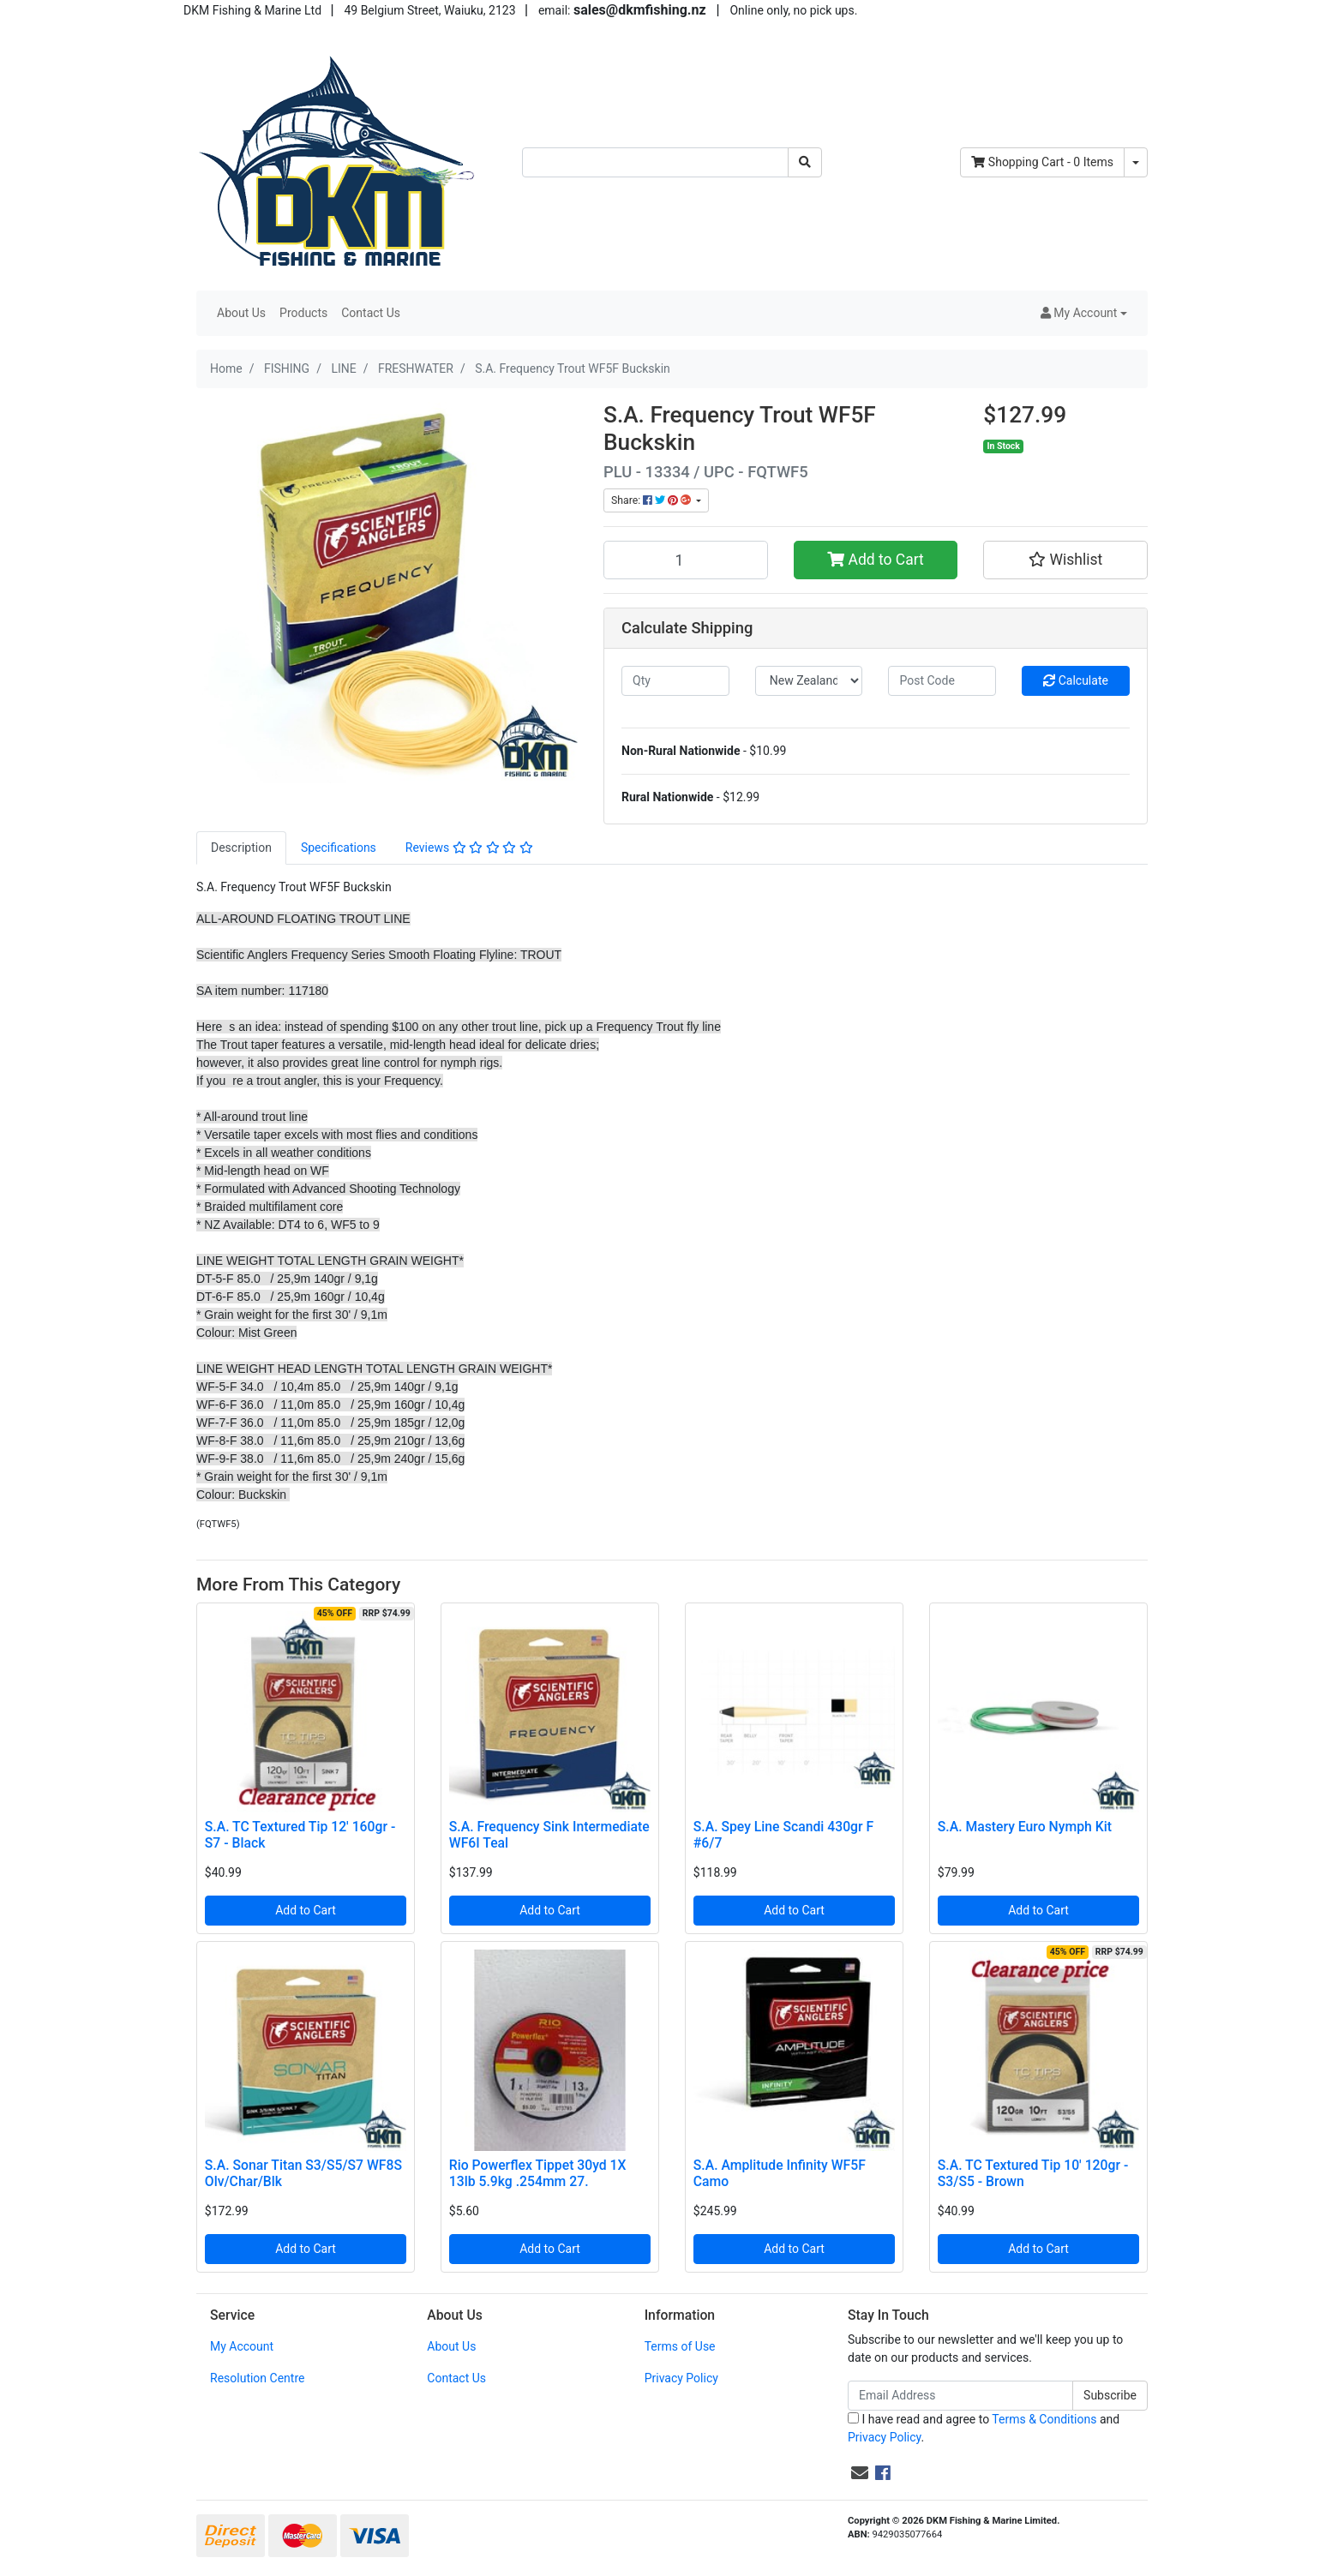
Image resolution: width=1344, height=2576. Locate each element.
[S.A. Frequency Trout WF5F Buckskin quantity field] (685, 559)
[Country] (809, 681)
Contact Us (370, 313)
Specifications (338, 847)
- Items (1042, 162)
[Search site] (805, 162)
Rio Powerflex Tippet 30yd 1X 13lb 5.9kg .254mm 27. (538, 2173)
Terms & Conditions (1044, 2419)
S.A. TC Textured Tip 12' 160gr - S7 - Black (300, 1834)
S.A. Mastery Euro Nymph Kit (1025, 1826)
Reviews (469, 847)
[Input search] (655, 162)
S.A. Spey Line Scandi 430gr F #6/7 (783, 1834)
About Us (241, 313)
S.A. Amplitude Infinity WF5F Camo (779, 2173)
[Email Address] (960, 2396)
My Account (241, 2346)
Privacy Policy (681, 2378)
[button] (1084, 313)
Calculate (1075, 680)
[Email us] (859, 2473)
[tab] (241, 848)
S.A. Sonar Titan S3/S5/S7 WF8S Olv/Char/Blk (303, 2173)
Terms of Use (680, 2346)
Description (241, 847)
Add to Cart (875, 559)
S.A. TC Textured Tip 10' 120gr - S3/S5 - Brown (1033, 2173)
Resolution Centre (257, 2378)
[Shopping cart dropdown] (1136, 162)
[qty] (675, 681)
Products (303, 313)
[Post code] (942, 681)
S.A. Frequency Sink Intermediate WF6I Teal (549, 1834)
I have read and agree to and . (983, 2428)
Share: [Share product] (652, 500)
